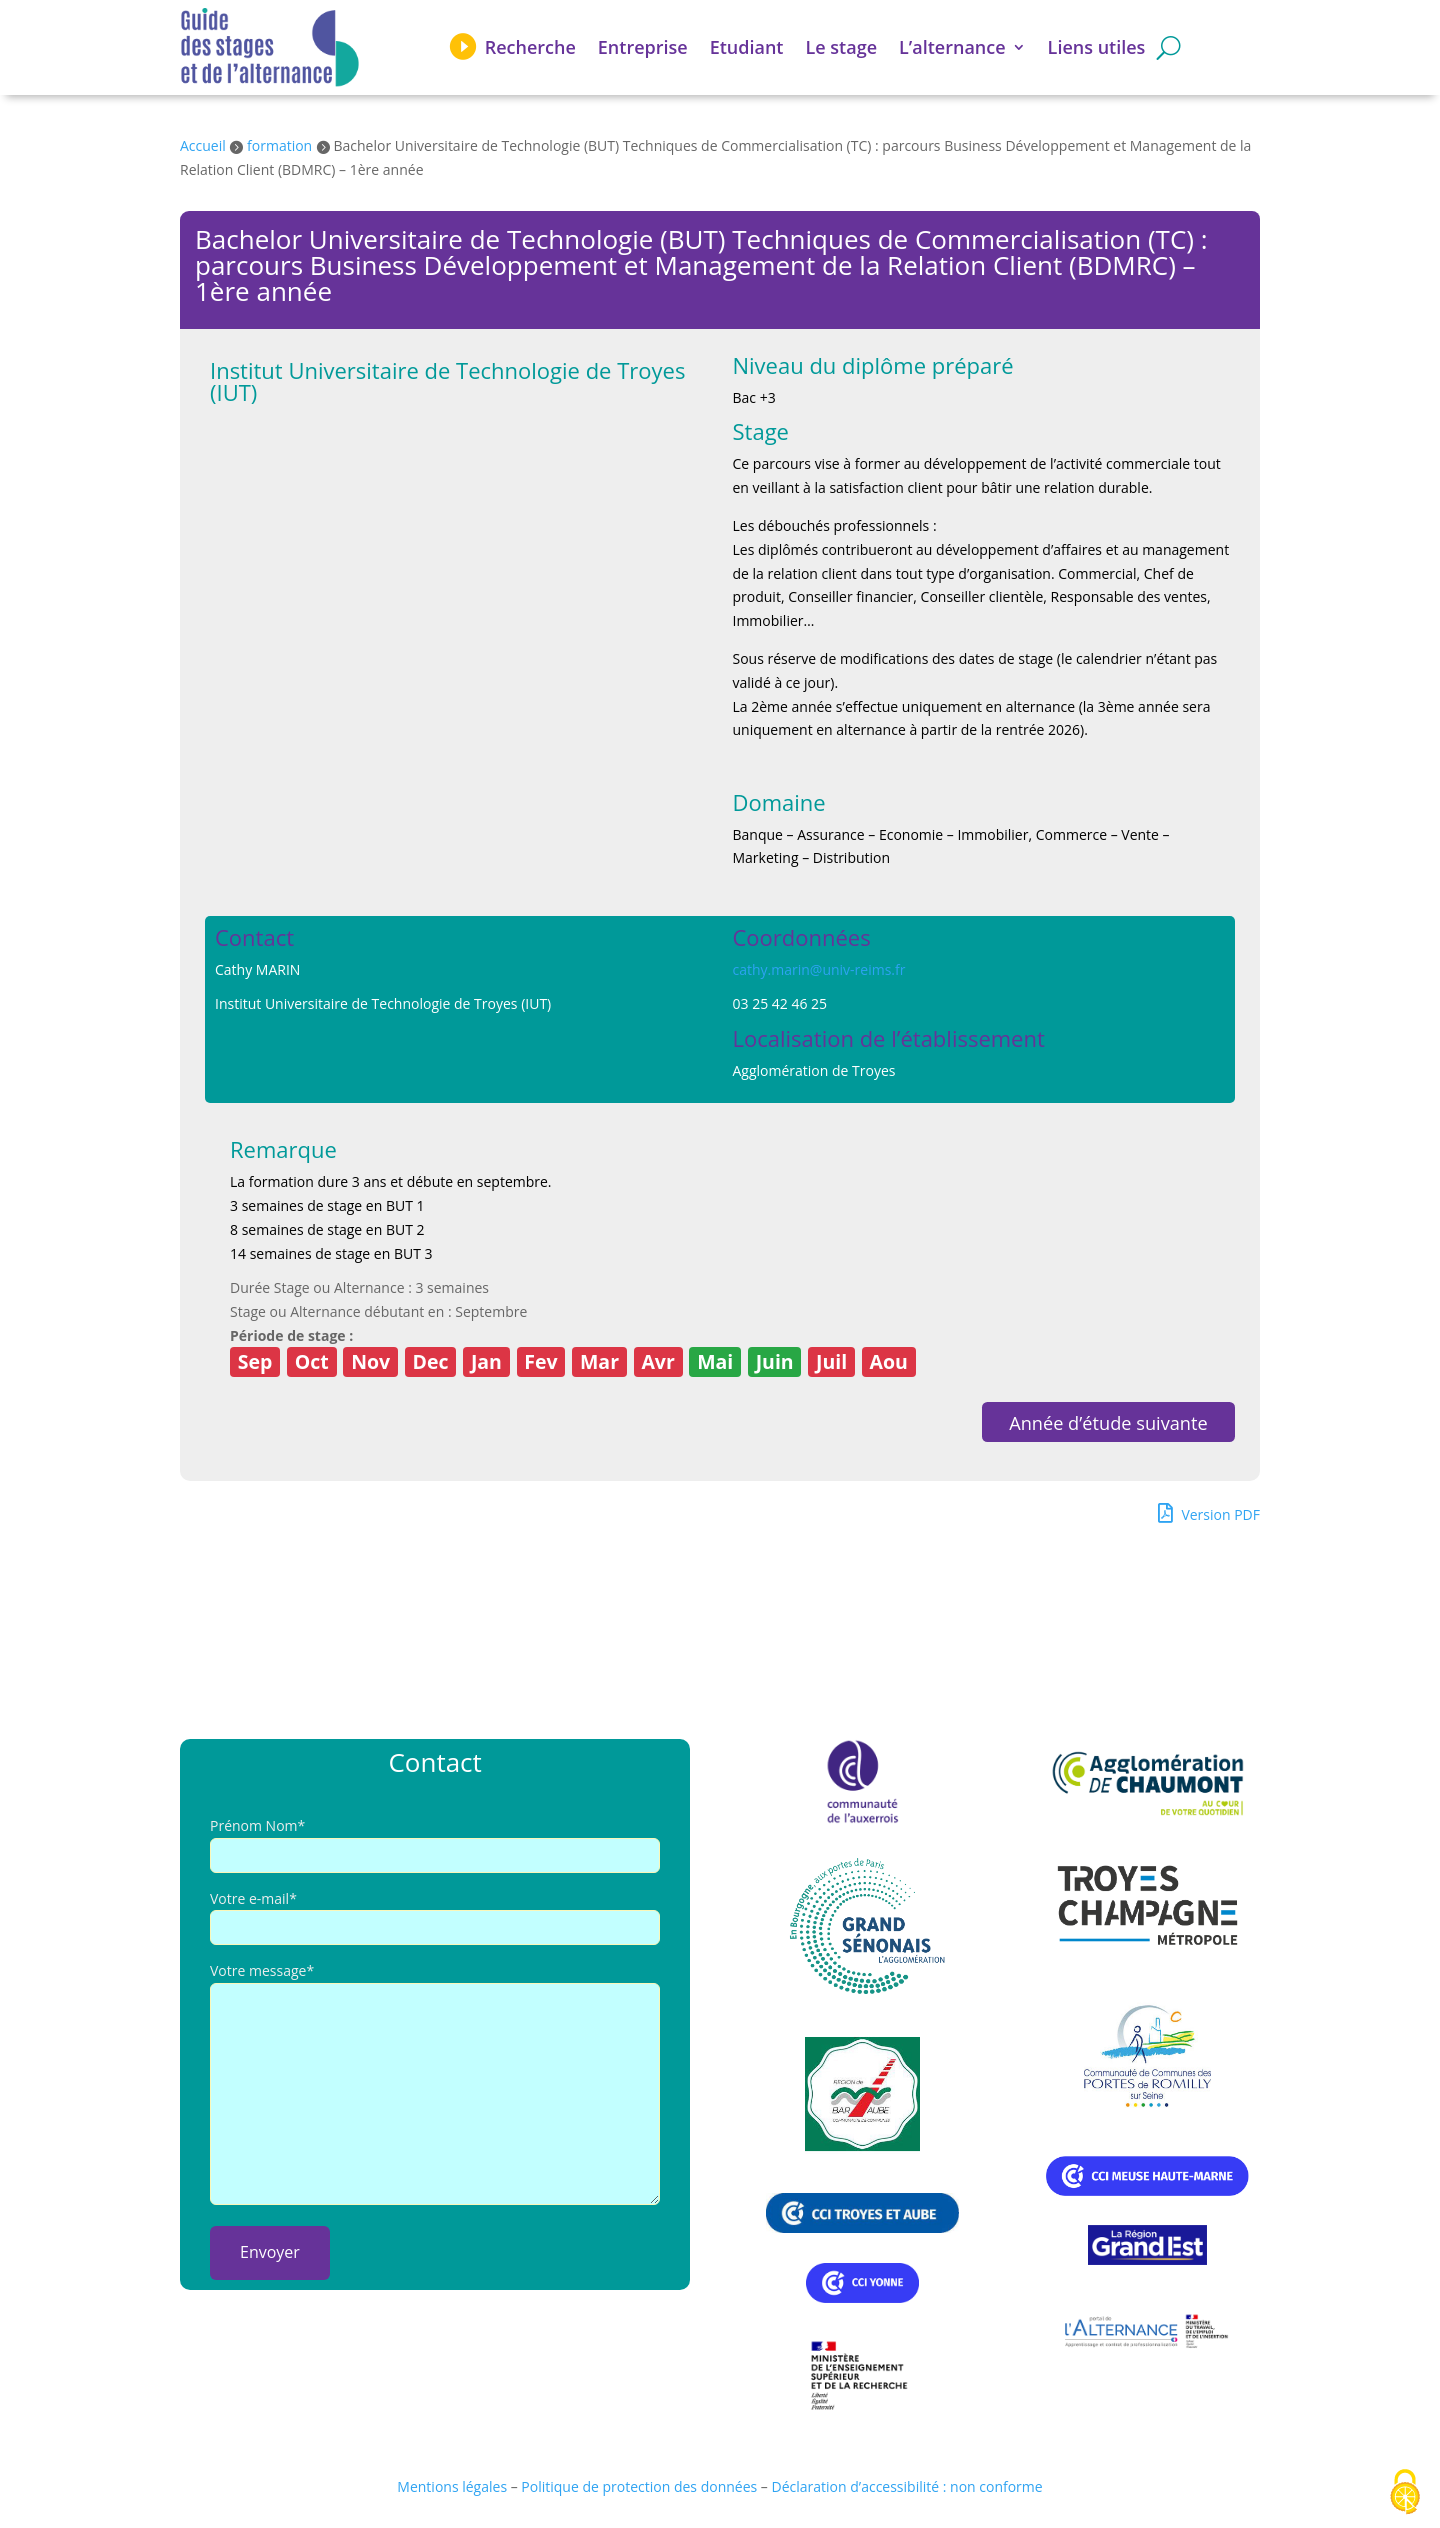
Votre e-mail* (253, 1898)
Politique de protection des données (639, 2486)
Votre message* (262, 1970)
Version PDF (1209, 1513)
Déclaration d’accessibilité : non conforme (907, 2486)
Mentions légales (452, 2486)
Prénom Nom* (257, 1825)
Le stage (842, 47)
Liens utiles (1097, 47)
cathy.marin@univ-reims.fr (819, 969)
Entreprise (643, 47)
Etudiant (747, 47)
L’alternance (952, 47)
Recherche (530, 47)
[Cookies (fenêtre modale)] (1405, 2493)
